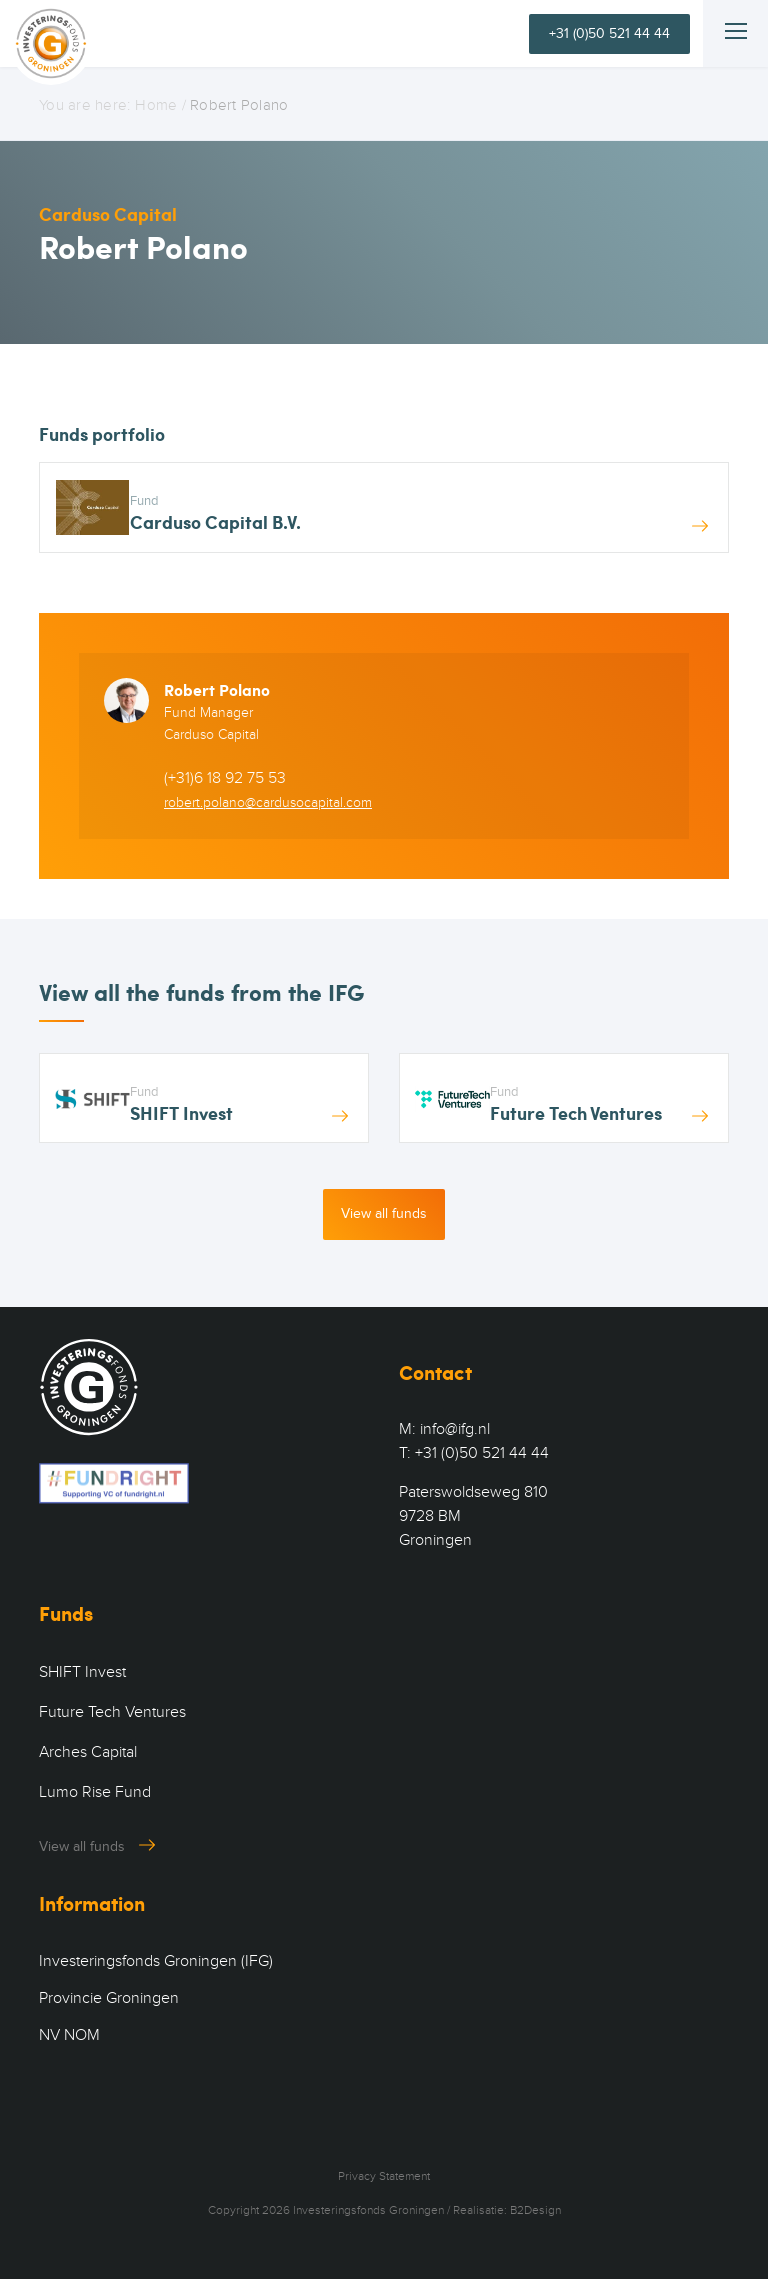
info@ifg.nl (455, 1429)
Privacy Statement (384, 2176)
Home (156, 105)
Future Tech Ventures (112, 1712)
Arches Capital (88, 1752)
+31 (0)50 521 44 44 (609, 33)
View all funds (384, 1213)
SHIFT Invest (82, 1672)
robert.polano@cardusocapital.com (268, 802)
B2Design (535, 2210)
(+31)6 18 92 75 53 (225, 778)
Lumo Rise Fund (95, 1792)
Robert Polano (217, 689)
